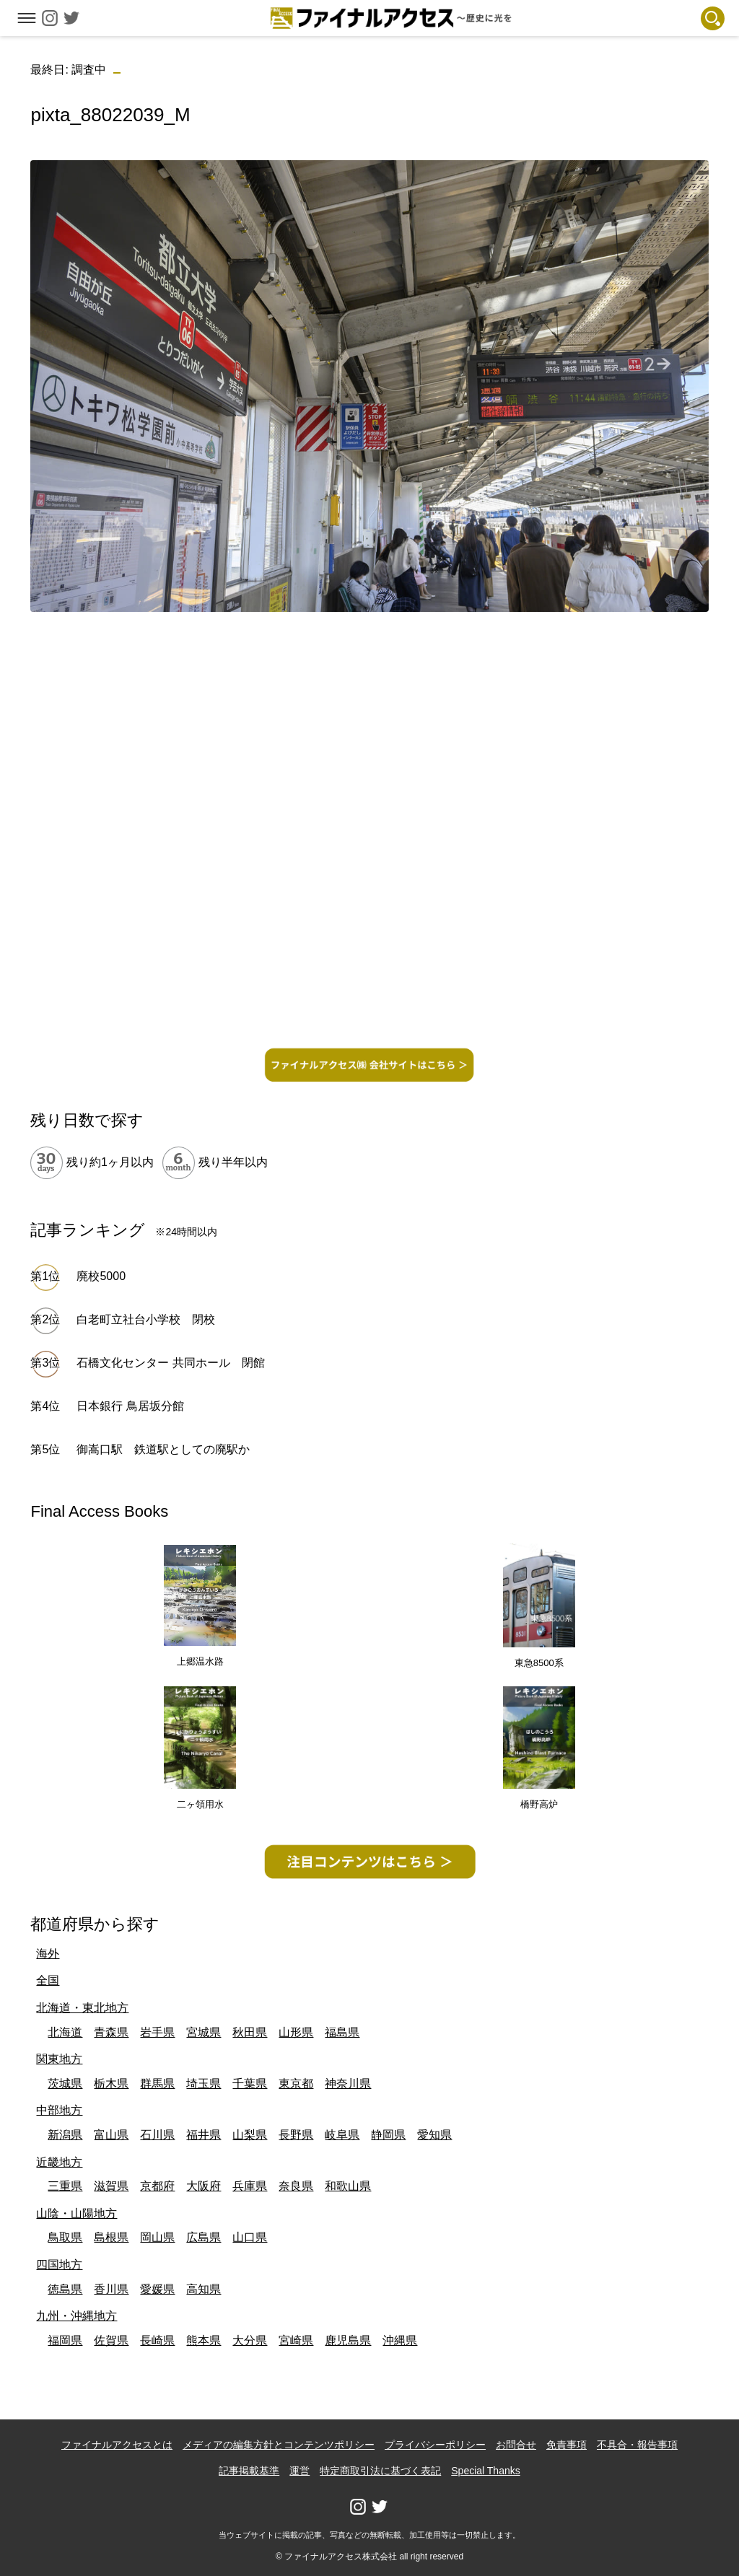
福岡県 (65, 2340)
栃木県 (111, 2083)
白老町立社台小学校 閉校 (145, 1319)
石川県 (157, 2135)
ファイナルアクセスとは (116, 2444)
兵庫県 (249, 2186)
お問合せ (516, 2444)
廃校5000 (101, 1276)
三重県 (65, 2186)
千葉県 (249, 2083)
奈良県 (296, 2186)
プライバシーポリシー (435, 2444)
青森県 (111, 2032)
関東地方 (59, 2059)
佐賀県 (111, 2340)
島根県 (111, 2237)
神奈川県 (348, 2083)
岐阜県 (342, 2135)
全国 (47, 1980)
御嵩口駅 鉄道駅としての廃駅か (163, 1449)
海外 (47, 1954)
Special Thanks (485, 2470)
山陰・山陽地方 (76, 2213)
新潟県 (65, 2135)
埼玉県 (203, 2083)
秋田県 (249, 2032)
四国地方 (59, 2265)
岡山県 (157, 2237)
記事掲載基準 (249, 2470)
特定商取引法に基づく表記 (380, 2470)
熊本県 (203, 2340)
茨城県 (65, 2083)
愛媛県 (157, 2289)
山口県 (249, 2237)
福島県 (342, 2032)
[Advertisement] (370, 724)
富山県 (111, 2135)
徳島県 (65, 2289)
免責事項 (566, 2444)
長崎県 (157, 2340)
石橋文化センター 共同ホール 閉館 (170, 1363)
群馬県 (157, 2083)
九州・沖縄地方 (76, 2316)
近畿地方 (59, 2162)
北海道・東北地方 (82, 2008)
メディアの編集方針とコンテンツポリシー (279, 2444)
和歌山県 (348, 2186)
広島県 (203, 2237)
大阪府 (203, 2186)
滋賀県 (111, 2186)
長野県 (296, 2135)
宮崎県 (296, 2340)
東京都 (296, 2083)
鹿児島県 (348, 2340)
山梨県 (249, 2135)
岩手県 (157, 2032)
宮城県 (203, 2032)
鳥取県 (65, 2237)
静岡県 (388, 2135)
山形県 (296, 2032)
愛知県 (434, 2135)
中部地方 (59, 2110)
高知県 (203, 2289)
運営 (299, 2470)
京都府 (157, 2186)
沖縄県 (399, 2340)
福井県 (203, 2135)
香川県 (111, 2289)
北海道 (65, 2032)
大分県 (249, 2340)
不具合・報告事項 (637, 2444)
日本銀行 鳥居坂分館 (129, 1406)
